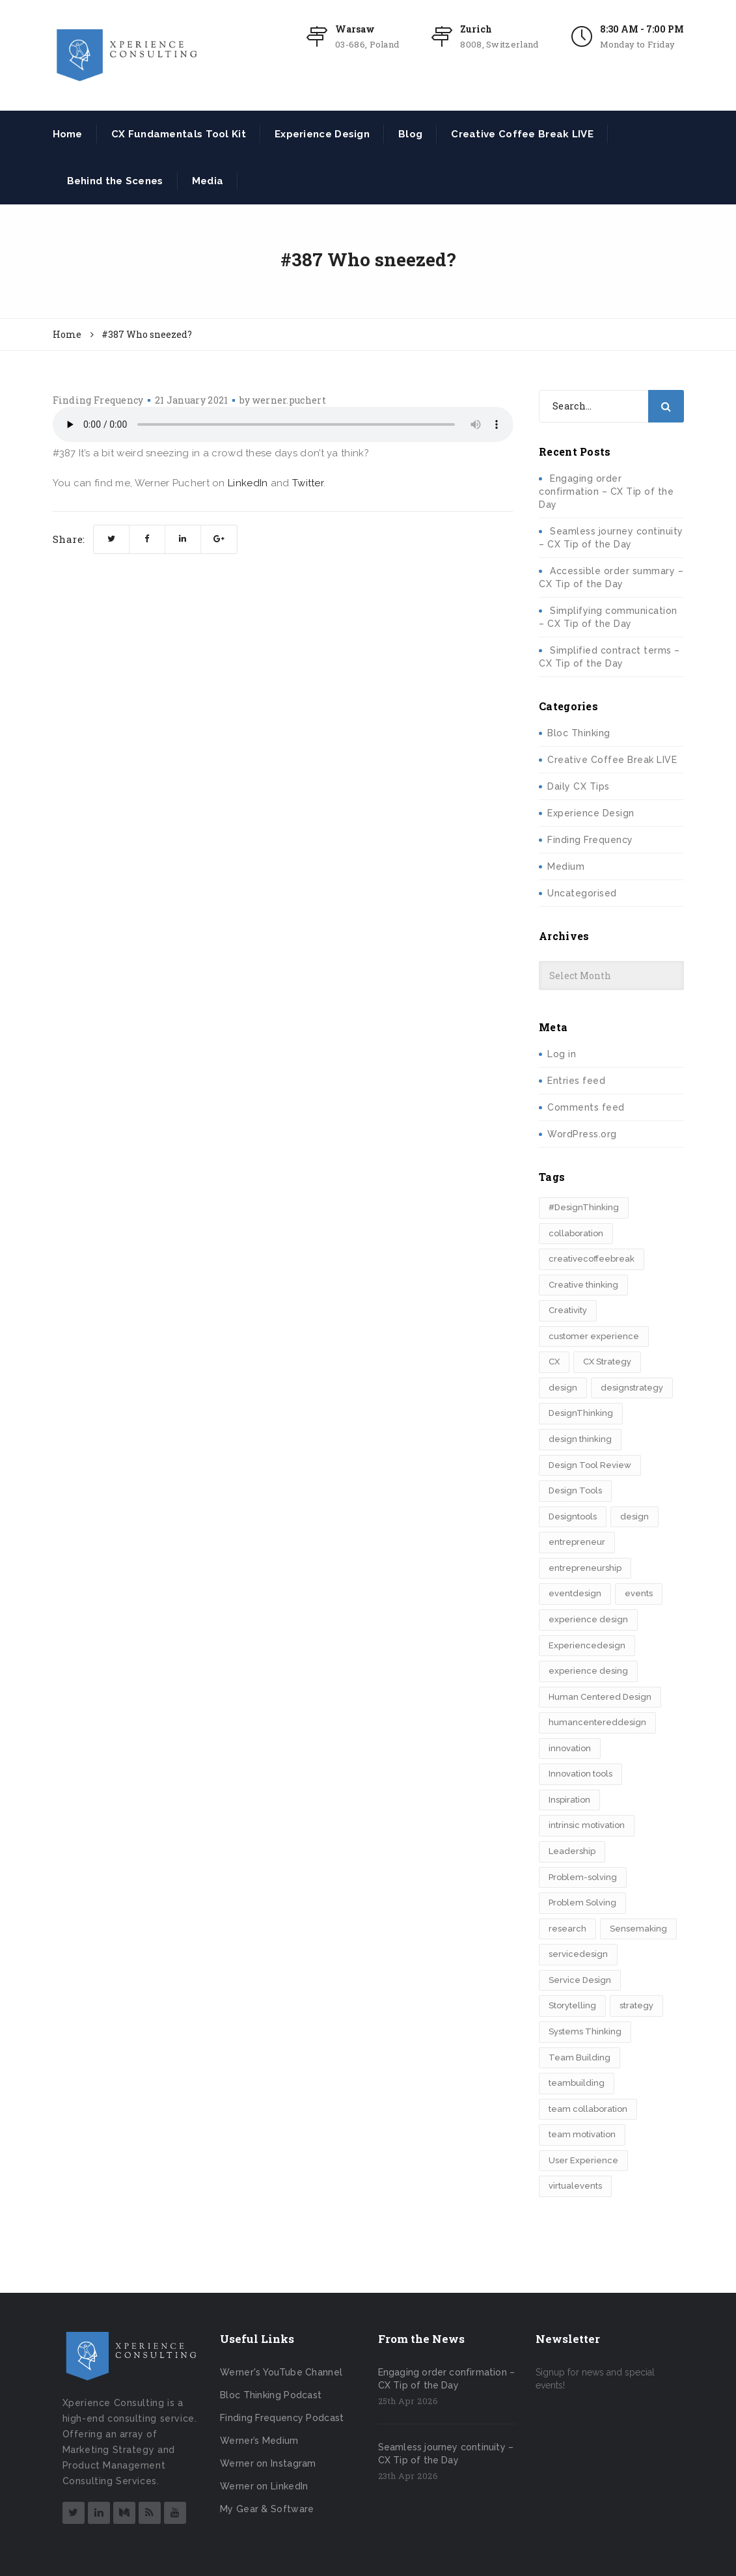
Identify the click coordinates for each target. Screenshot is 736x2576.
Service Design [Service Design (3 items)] (580, 1980)
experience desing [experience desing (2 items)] (588, 1671)
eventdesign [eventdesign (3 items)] (575, 1593)
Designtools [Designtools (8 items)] (573, 1516)
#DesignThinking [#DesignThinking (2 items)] (584, 1207)
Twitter (307, 483)
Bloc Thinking (578, 733)
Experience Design (322, 134)
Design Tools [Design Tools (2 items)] (575, 1490)
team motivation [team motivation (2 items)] (582, 2134)
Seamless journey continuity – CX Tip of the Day (446, 2453)
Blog (410, 134)
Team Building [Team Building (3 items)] (579, 2057)
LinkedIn (247, 483)
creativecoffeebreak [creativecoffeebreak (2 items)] (591, 1259)
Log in (561, 1054)
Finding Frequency (98, 400)
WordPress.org (582, 1134)
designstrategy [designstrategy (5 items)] (632, 1387)
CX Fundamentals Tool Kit (178, 134)
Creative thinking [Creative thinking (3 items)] (583, 1285)
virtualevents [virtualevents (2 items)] (575, 2186)
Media (208, 181)
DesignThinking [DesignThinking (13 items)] (581, 1413)
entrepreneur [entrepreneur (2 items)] (577, 1542)
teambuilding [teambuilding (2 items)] (577, 2083)
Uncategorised (582, 893)
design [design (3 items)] (563, 1387)
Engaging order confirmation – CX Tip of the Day (606, 491)
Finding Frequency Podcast (282, 2418)
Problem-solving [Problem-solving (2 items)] (583, 1877)
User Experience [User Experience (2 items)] (583, 2160)
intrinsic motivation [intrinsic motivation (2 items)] (587, 1825)
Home (68, 134)
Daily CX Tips (578, 786)
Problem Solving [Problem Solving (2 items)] (582, 1902)
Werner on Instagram (268, 2463)
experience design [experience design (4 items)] (588, 1619)
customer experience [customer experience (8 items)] (594, 1336)
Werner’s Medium (259, 2440)
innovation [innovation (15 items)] (570, 1748)
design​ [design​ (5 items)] (634, 1516)
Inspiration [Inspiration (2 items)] (569, 1800)
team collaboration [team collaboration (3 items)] (588, 2109)
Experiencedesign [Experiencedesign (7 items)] (587, 1645)
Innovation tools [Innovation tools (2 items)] (580, 1774)
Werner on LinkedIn (264, 2486)
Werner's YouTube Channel (281, 2372)
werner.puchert (289, 400)
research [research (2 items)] (567, 1928)
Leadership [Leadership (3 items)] (572, 1851)
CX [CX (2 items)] (554, 1361)
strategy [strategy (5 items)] (636, 2005)
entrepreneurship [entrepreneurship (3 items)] (585, 1568)
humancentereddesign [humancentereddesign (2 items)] (597, 1722)
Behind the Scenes (115, 181)
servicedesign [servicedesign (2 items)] (578, 1954)
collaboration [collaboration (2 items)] (576, 1233)
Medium (565, 866)
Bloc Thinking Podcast (270, 2395)
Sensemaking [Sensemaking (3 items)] (638, 1928)
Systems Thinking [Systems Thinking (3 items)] (585, 2031)
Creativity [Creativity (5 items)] (568, 1310)
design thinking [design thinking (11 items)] (580, 1439)
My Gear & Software (267, 2509)
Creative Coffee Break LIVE (522, 134)
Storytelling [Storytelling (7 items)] (572, 2005)
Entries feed (576, 1080)
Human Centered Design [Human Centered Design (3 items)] (600, 1697)
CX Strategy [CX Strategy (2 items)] (607, 1361)
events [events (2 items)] (639, 1593)
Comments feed (586, 1107)
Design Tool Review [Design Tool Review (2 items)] (590, 1465)
